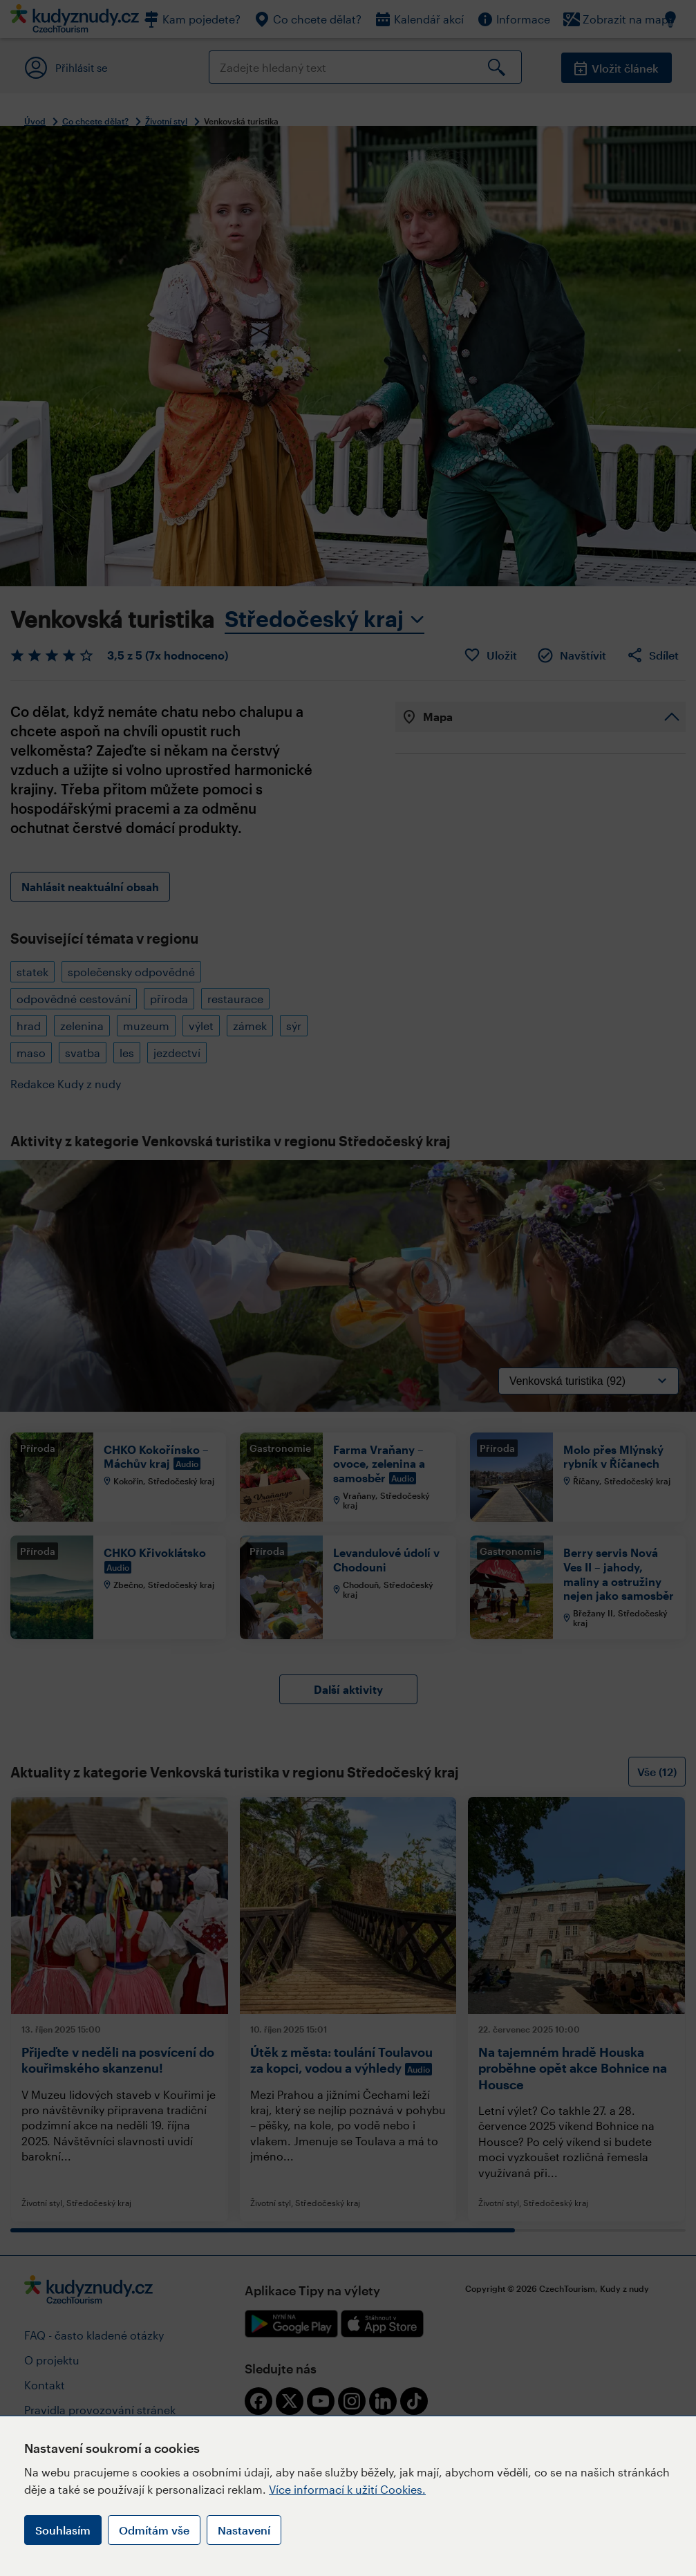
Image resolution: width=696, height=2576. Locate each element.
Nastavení (244, 2530)
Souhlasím (63, 2530)
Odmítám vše (154, 2530)
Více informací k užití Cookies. (347, 2489)
